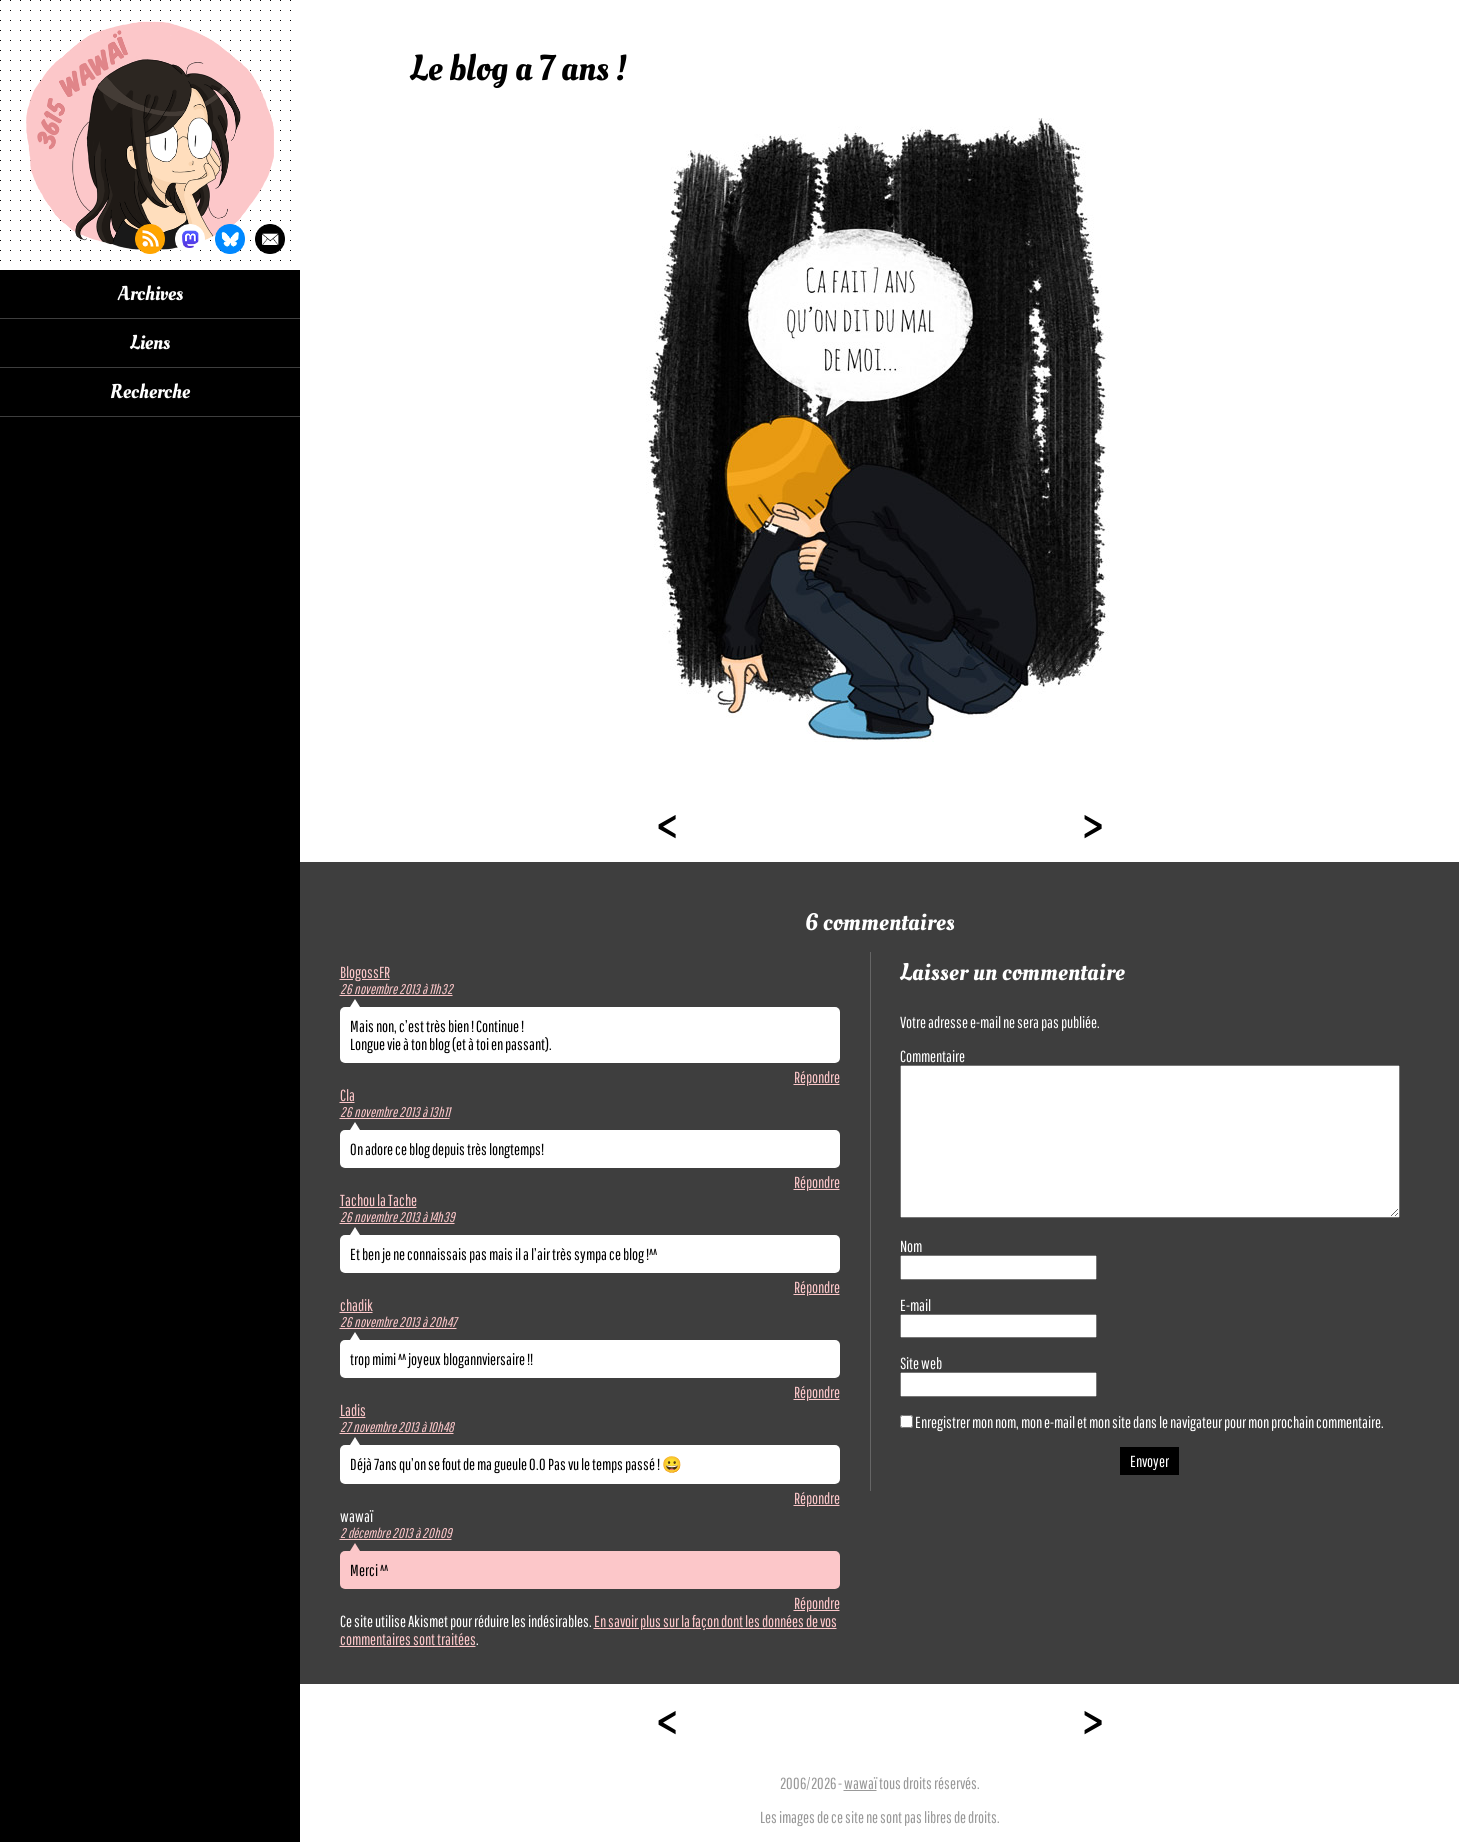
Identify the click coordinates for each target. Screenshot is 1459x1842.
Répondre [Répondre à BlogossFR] (817, 1077)
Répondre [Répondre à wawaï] (817, 1603)
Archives (150, 294)
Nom (911, 1246)
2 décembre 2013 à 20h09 (396, 1533)
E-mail (915, 1305)
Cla (347, 1095)
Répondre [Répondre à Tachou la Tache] (817, 1287)
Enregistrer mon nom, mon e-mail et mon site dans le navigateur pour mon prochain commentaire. (1149, 1422)
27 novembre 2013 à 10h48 (397, 1427)
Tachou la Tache (378, 1200)
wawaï (860, 1783)
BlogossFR (365, 972)
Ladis (353, 1410)
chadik (356, 1305)
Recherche (150, 392)
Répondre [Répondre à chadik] (817, 1392)
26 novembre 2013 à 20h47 (398, 1322)
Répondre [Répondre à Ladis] (817, 1498)
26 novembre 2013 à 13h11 (395, 1112)
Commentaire (932, 1056)
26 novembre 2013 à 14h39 (397, 1217)
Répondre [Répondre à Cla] (817, 1182)
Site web (921, 1363)
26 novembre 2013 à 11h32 (396, 989)
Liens (150, 343)
